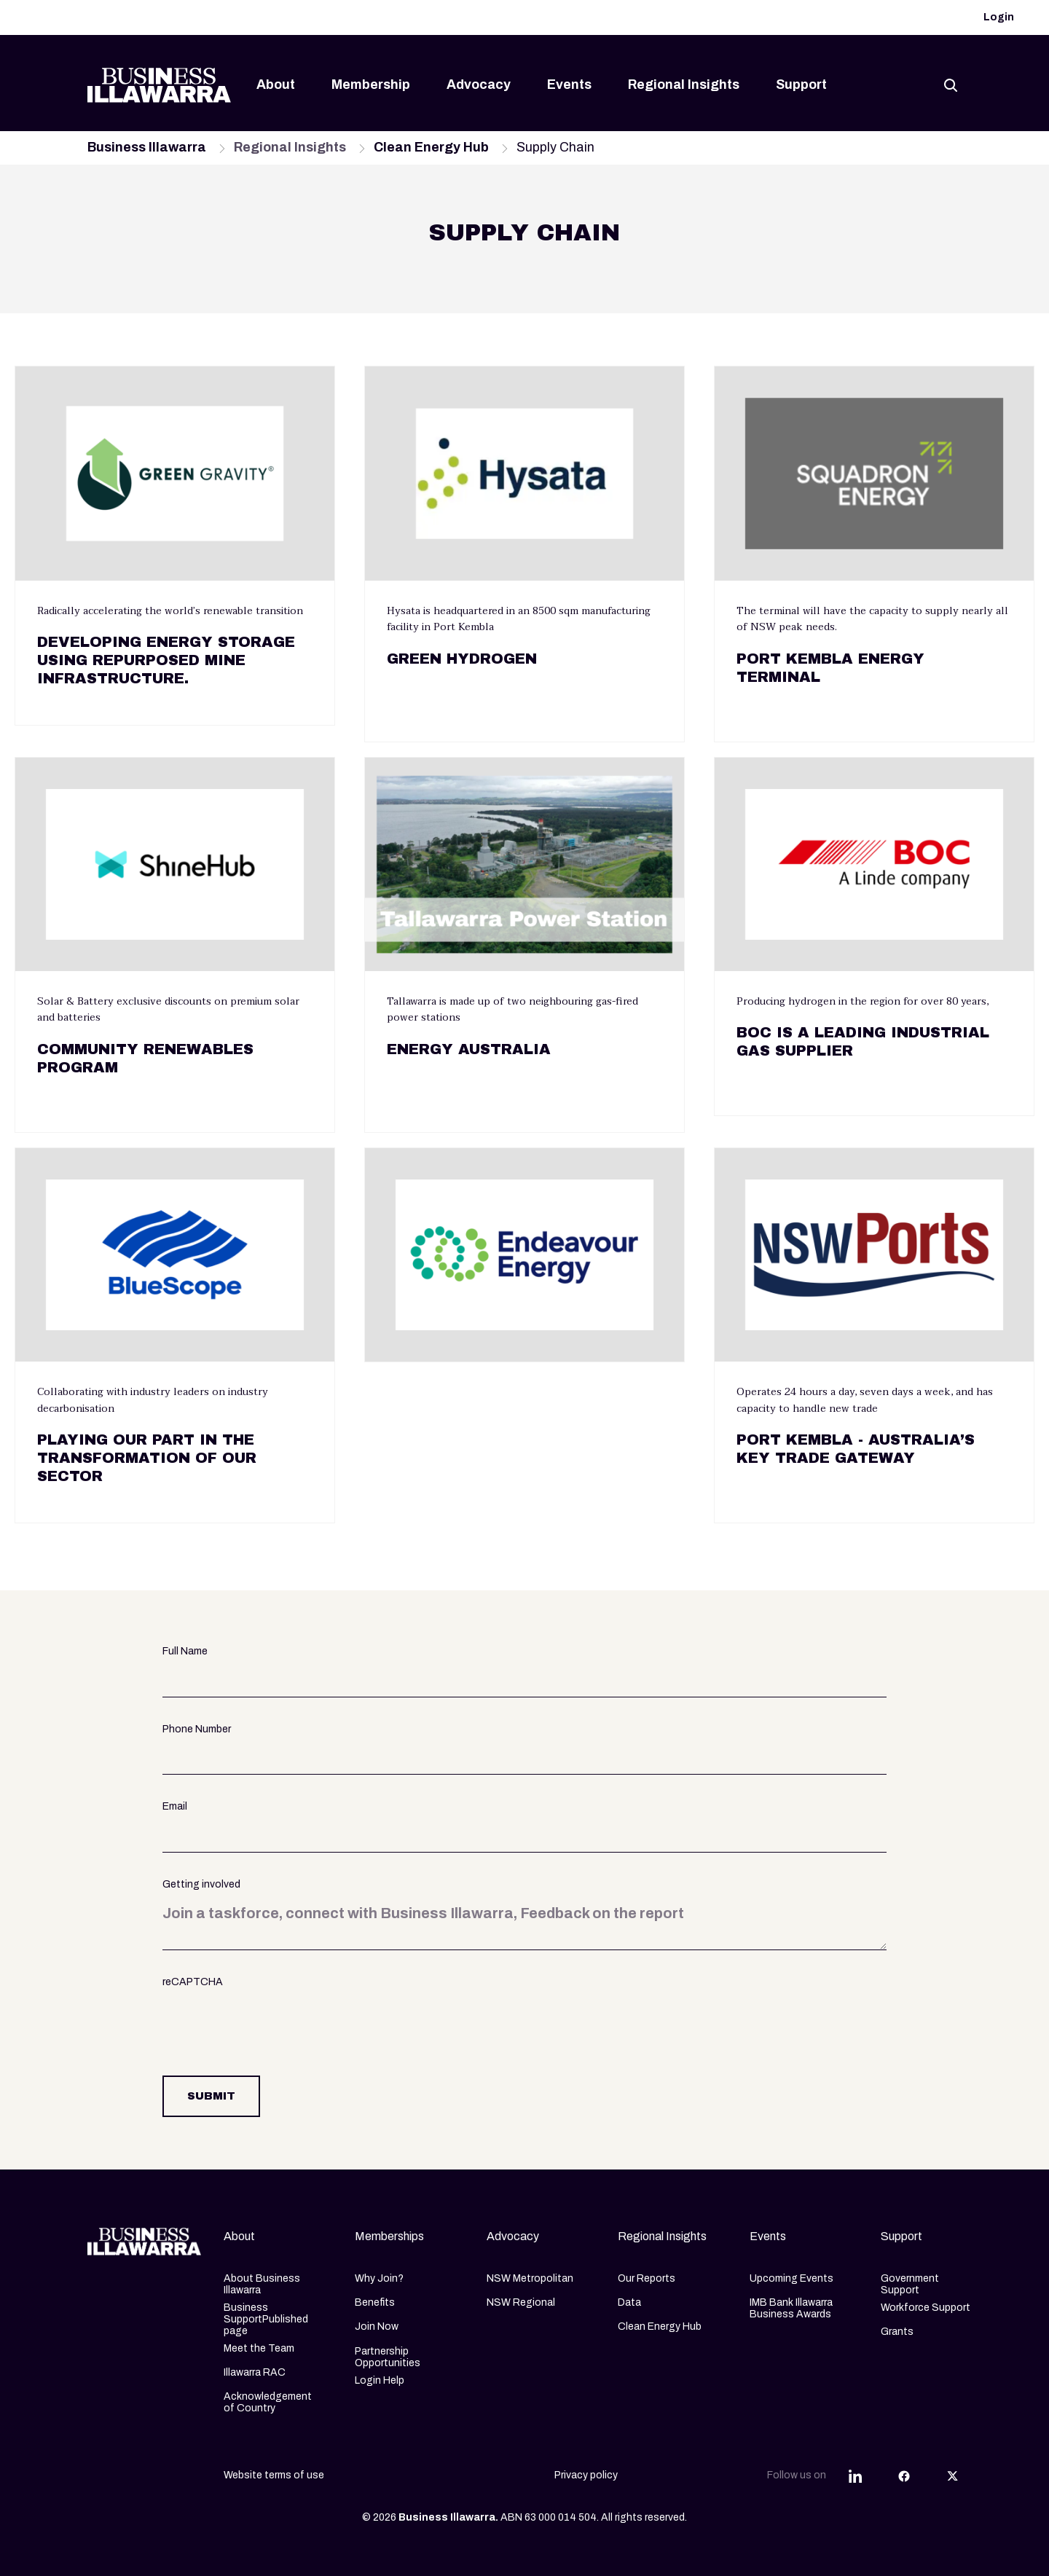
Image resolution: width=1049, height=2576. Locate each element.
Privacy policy (586, 2475)
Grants (897, 2331)
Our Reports (646, 2278)
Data (629, 2302)
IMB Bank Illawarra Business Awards (791, 2308)
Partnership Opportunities (387, 2357)
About (275, 84)
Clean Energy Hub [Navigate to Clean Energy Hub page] (431, 147)
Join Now (376, 2326)
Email (174, 1806)
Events (569, 84)
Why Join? (379, 2278)
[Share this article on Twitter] (952, 2475)
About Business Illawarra (262, 2284)
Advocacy (479, 84)
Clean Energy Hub (660, 2326)
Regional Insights (683, 84)
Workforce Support (925, 2307)
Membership (370, 84)
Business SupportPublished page (266, 2319)
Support (801, 84)
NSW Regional (521, 2302)
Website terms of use (274, 2475)
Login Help (379, 2380)
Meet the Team (259, 2348)
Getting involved (201, 1884)
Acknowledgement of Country (268, 2402)
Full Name (185, 1651)
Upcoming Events (791, 2278)
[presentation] (273, 2023)
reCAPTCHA (192, 1981)
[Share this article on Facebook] (904, 2475)
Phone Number (196, 1729)
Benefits (375, 2302)
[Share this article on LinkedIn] (855, 2475)
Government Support (910, 2284)
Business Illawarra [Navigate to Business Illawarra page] (146, 147)
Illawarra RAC (255, 2372)
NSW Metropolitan (530, 2278)
